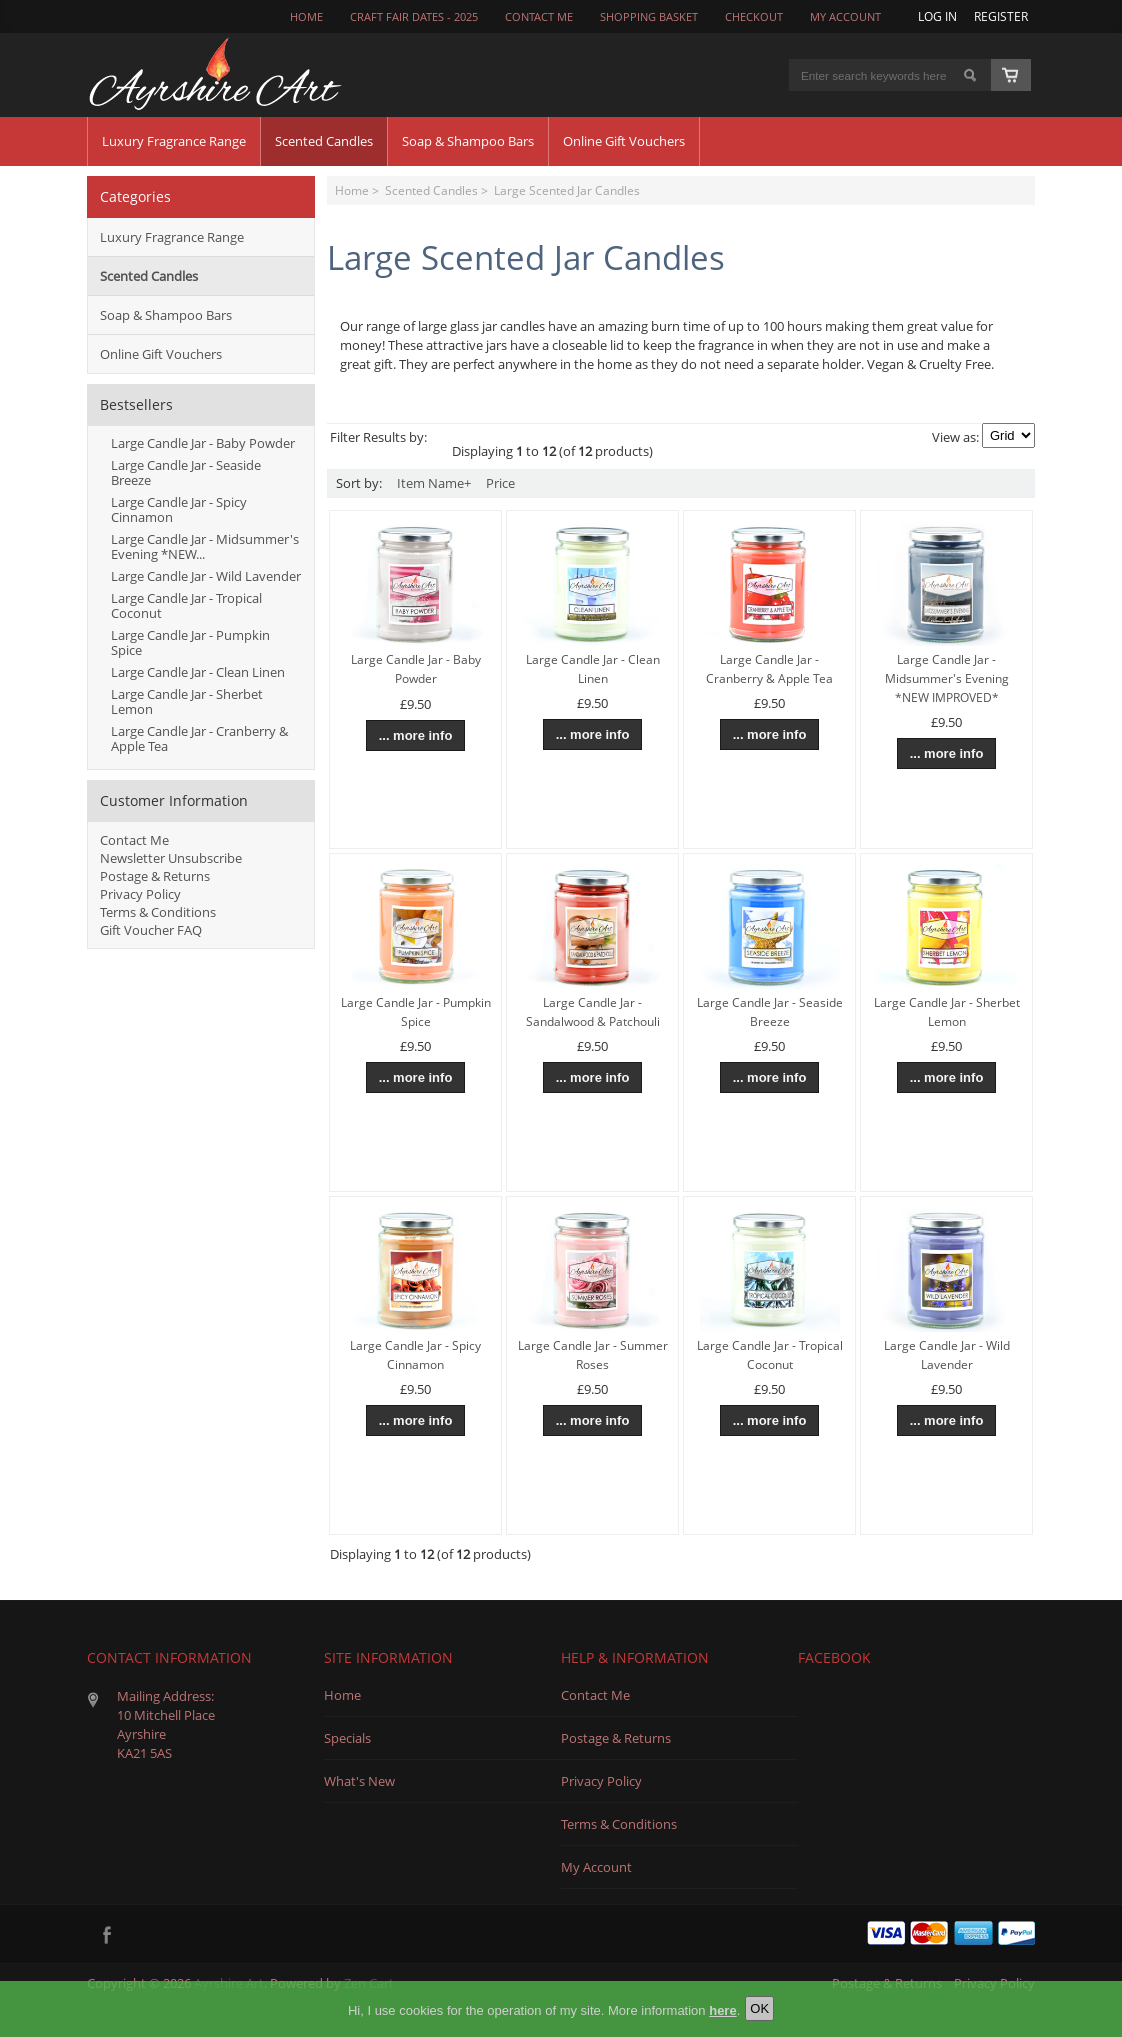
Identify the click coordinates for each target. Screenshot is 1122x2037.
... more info (416, 735)
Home (306, 17)
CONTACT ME (539, 17)
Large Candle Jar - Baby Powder (203, 443)
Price (500, 483)
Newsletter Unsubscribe (171, 858)
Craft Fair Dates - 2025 (414, 17)
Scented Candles (431, 190)
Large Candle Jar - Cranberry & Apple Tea (199, 738)
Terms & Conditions (158, 912)
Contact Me (134, 840)
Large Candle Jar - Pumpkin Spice (190, 642)
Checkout (754, 17)
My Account (845, 17)
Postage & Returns (155, 876)
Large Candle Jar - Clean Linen (198, 672)
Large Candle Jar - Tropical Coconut (186, 605)
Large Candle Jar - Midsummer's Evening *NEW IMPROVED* (947, 678)
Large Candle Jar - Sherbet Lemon (187, 701)
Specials (347, 1738)
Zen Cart (369, 1983)
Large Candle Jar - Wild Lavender (206, 576)
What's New (359, 1781)
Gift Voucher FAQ (151, 930)
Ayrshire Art (229, 1983)
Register (1001, 16)
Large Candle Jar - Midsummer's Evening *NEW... (205, 546)
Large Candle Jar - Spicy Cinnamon (179, 509)
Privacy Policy (140, 894)
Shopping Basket (649, 17)
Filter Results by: (378, 437)
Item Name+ (434, 483)
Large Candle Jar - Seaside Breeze (186, 472)
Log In (937, 16)
